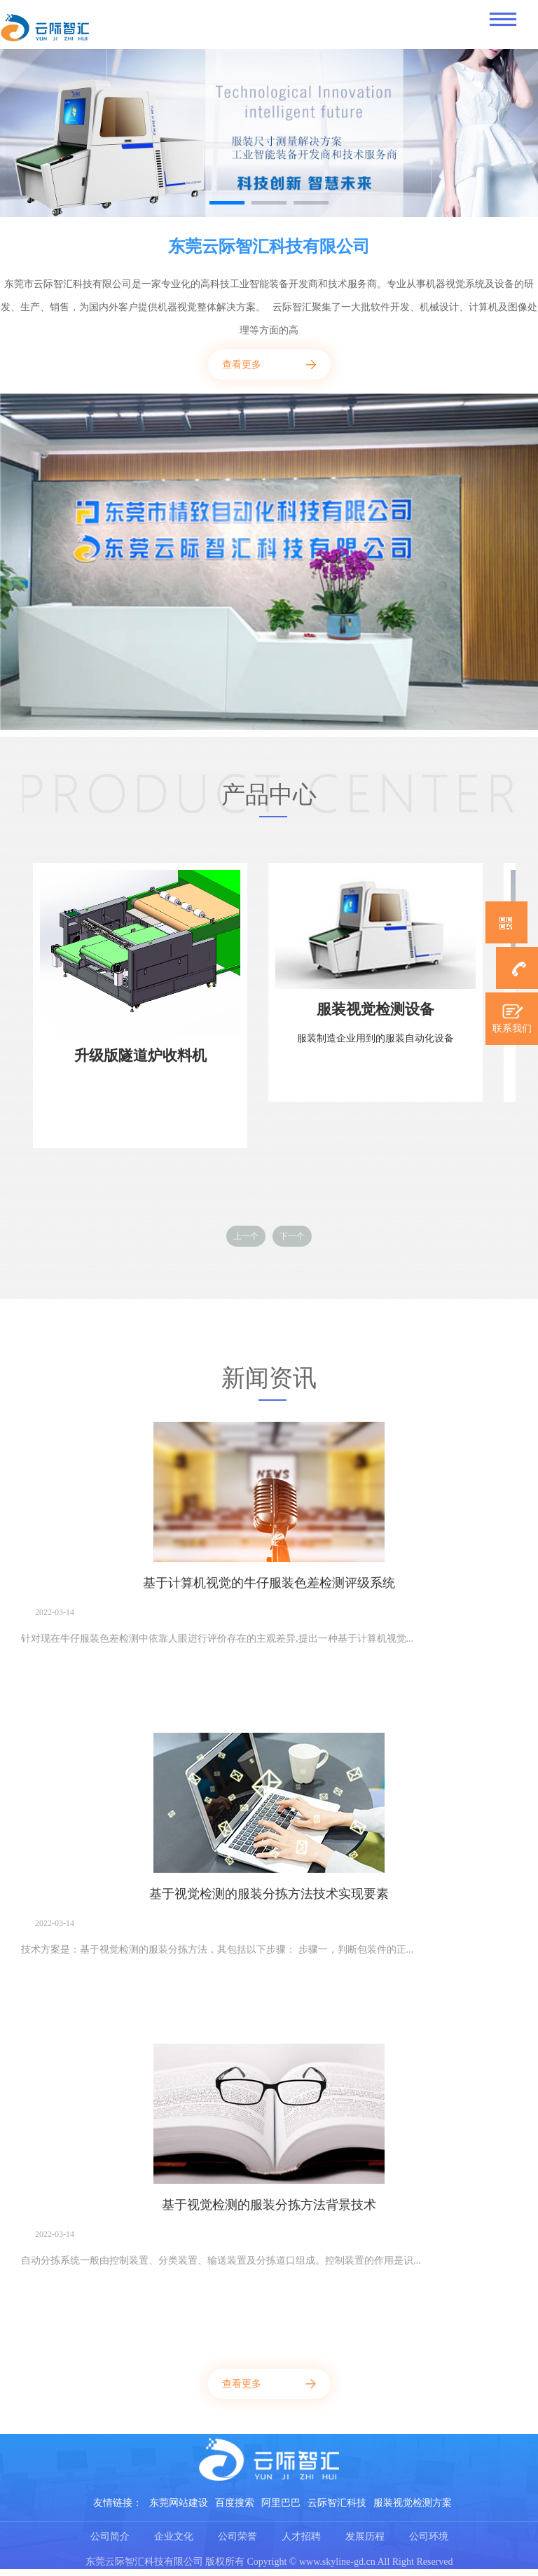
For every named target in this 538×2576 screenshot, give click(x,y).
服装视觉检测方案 (412, 2503)
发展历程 (365, 2536)
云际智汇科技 (337, 2503)
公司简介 (110, 2536)
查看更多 (241, 364)
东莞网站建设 (178, 2503)
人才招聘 (301, 2536)
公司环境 (428, 2536)
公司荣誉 (237, 2536)
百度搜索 (234, 2503)
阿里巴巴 (281, 2503)
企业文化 (173, 2536)
